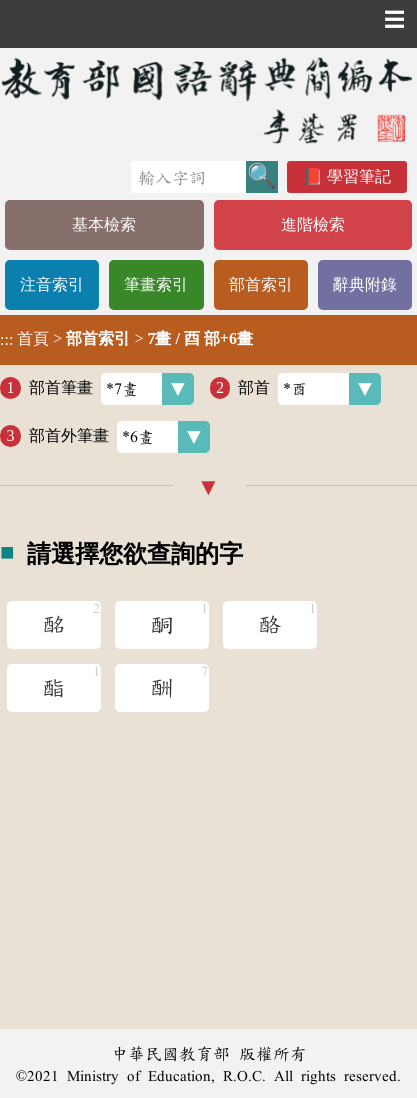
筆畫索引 (156, 284)
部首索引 (261, 284)
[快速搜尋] (188, 177)
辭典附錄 (365, 284)
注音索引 (52, 284)
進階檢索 (313, 224)
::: (6, 339)
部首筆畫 (111, 389)
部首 (309, 389)
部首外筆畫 (119, 437)
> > (126, 339)
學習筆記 (359, 176)
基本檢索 (104, 224)
